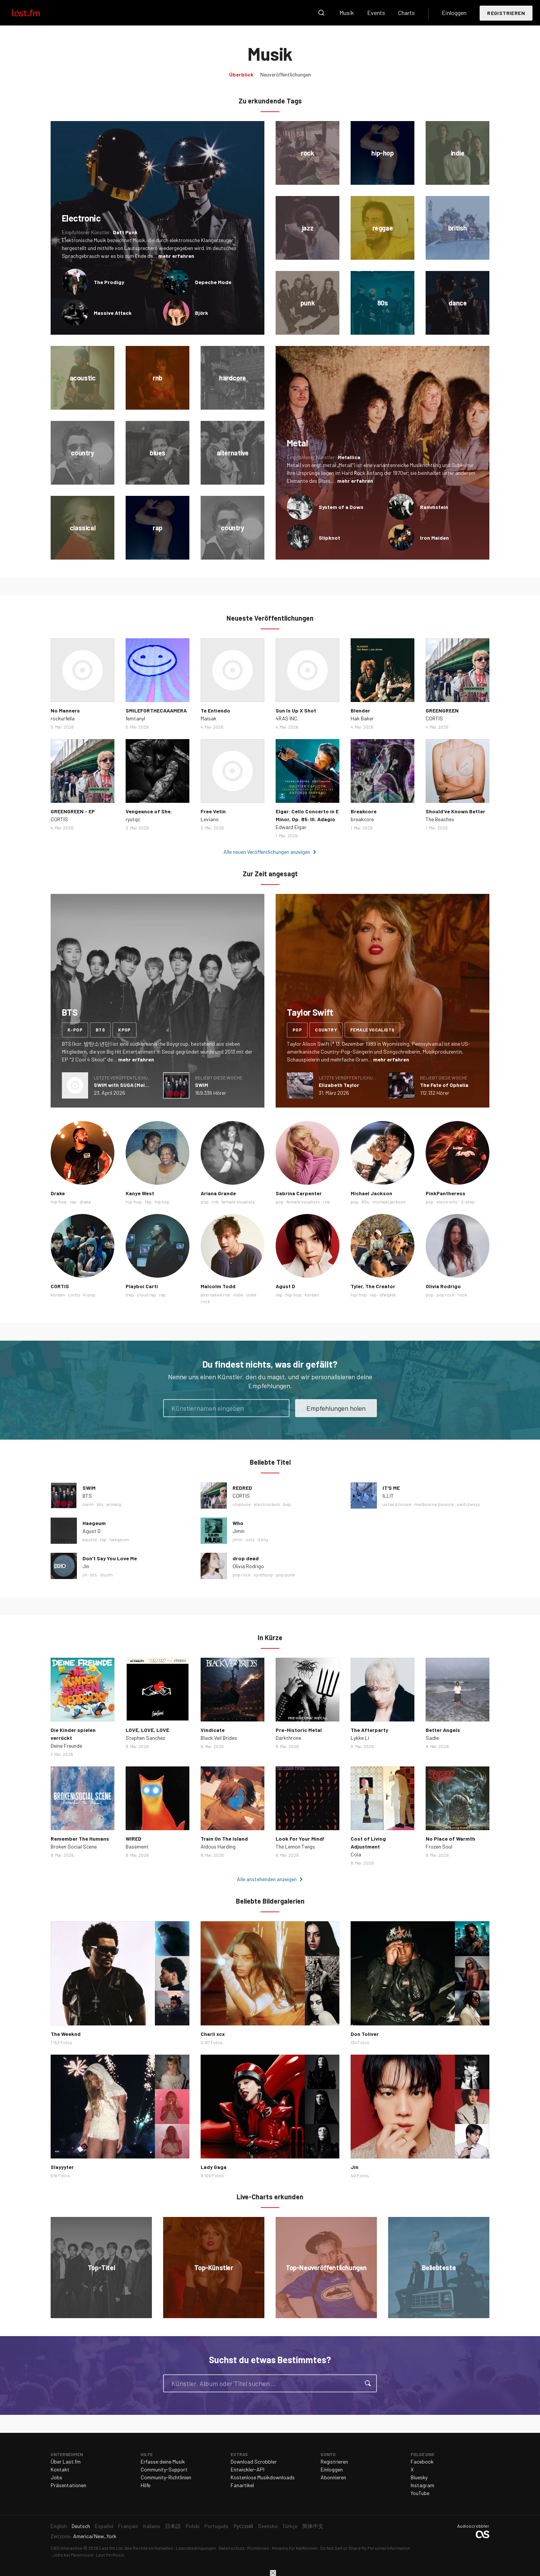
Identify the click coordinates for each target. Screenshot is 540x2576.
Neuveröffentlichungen (285, 74)
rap (73, 1201)
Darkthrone (288, 1738)
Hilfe (145, 2485)
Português (216, 2526)
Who (237, 1523)
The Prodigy (109, 282)
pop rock (445, 1294)
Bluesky (419, 2477)
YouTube (420, 2493)
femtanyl (135, 718)
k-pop (75, 1029)
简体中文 (312, 2526)
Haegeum (94, 1523)
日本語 (173, 2526)
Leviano (210, 819)
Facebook (422, 2461)
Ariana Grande (218, 1193)
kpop (124, 1029)
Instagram (422, 2485)
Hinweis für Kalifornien (295, 2548)
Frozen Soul (439, 1846)
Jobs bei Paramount (72, 2554)
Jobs (56, 2477)
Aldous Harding (218, 1846)
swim (88, 1504)
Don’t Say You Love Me (109, 1558)
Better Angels (443, 1730)
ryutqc (133, 819)
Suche (321, 12)
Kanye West (140, 1193)
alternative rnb (215, 1294)
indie (238, 1294)
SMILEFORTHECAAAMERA (156, 710)
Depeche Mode (213, 282)
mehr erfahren (176, 256)
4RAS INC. (287, 718)
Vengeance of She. (149, 811)
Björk (201, 313)
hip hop (162, 1201)
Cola (356, 1854)
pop (297, 1029)
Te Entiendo (215, 710)
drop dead (245, 1558)
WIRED (133, 1838)
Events (376, 12)
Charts (406, 12)
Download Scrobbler (254, 2461)
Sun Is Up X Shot (296, 710)
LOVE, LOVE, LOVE (147, 1730)
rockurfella (63, 718)
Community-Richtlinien (166, 2477)
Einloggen (454, 12)
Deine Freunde (66, 1745)
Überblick (241, 74)
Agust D (285, 1286)
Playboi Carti (142, 1286)
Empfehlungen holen (336, 1408)
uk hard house (396, 1504)
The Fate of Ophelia (444, 1085)
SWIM (201, 1085)
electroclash (267, 1504)
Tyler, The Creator (373, 1286)
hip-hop (59, 1201)
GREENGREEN (442, 710)
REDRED (242, 1488)
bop (287, 1504)
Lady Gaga (213, 2167)
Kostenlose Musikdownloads (263, 2477)
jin (84, 1574)
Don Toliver (365, 2034)
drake (85, 1201)
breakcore (362, 819)
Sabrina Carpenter (299, 1193)
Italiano (151, 2526)
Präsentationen (68, 2485)
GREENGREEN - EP (73, 811)
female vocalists (372, 1029)
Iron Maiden (434, 537)
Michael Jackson (371, 1193)
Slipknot (329, 537)
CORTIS (434, 718)
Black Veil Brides (219, 1738)
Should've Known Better (455, 811)
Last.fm (34, 12)
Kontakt (60, 2469)
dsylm (106, 1574)
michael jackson (389, 1201)
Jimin (238, 1531)
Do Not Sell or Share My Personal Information (365, 2548)
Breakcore (363, 811)
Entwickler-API (247, 2469)
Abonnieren (333, 2477)
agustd (89, 1539)
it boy (263, 1539)
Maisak (208, 718)
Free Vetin (213, 811)
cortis (74, 1294)
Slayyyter (62, 2167)
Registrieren (506, 13)
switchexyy (468, 1504)
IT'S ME (391, 1488)
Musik (346, 12)
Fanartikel (242, 2485)
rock (462, 1294)
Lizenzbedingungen (196, 2548)
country (326, 1029)
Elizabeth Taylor (339, 1085)
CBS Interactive (66, 2548)
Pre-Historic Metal (299, 1730)
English (59, 2526)
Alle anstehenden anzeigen (267, 1879)
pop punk (285, 1574)
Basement (137, 1846)
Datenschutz (231, 2548)
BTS (87, 1495)
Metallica (349, 457)
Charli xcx (213, 2034)
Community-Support (164, 2469)
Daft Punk (125, 232)
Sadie (432, 1738)
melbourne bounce (434, 1504)
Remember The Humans (80, 1838)
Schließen (273, 2573)
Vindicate (213, 1730)
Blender (360, 710)
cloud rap (146, 1294)
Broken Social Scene (74, 1846)
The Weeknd (66, 2034)
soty (250, 1539)
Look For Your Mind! (300, 1838)
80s (365, 1201)
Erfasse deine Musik (163, 2461)
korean (58, 1294)
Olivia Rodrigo (443, 1286)
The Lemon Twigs (295, 1846)
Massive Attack (113, 313)
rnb (215, 1201)
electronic (447, 1201)
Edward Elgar (291, 827)
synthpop (263, 1574)
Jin (85, 1566)
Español (104, 2526)
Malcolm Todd (218, 1286)
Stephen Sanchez (145, 1738)
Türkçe (289, 2526)
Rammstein (434, 507)
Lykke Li (360, 1738)
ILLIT (388, 1495)
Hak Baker (362, 718)
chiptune (241, 1504)
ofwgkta (388, 1294)
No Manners (65, 710)
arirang (113, 1504)
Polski (193, 2526)
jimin (237, 1539)
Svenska (268, 2526)
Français (128, 2526)
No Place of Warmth (450, 1838)
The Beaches (440, 819)
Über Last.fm (66, 2461)
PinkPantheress (445, 1193)
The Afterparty (369, 1730)
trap (130, 1294)
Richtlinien (258, 2548)
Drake (58, 1193)
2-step (468, 1201)
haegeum (119, 1539)
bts (100, 1029)
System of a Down (341, 507)
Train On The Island (224, 1838)
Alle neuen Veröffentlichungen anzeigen (267, 852)
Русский (243, 2526)
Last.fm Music (110, 2554)
